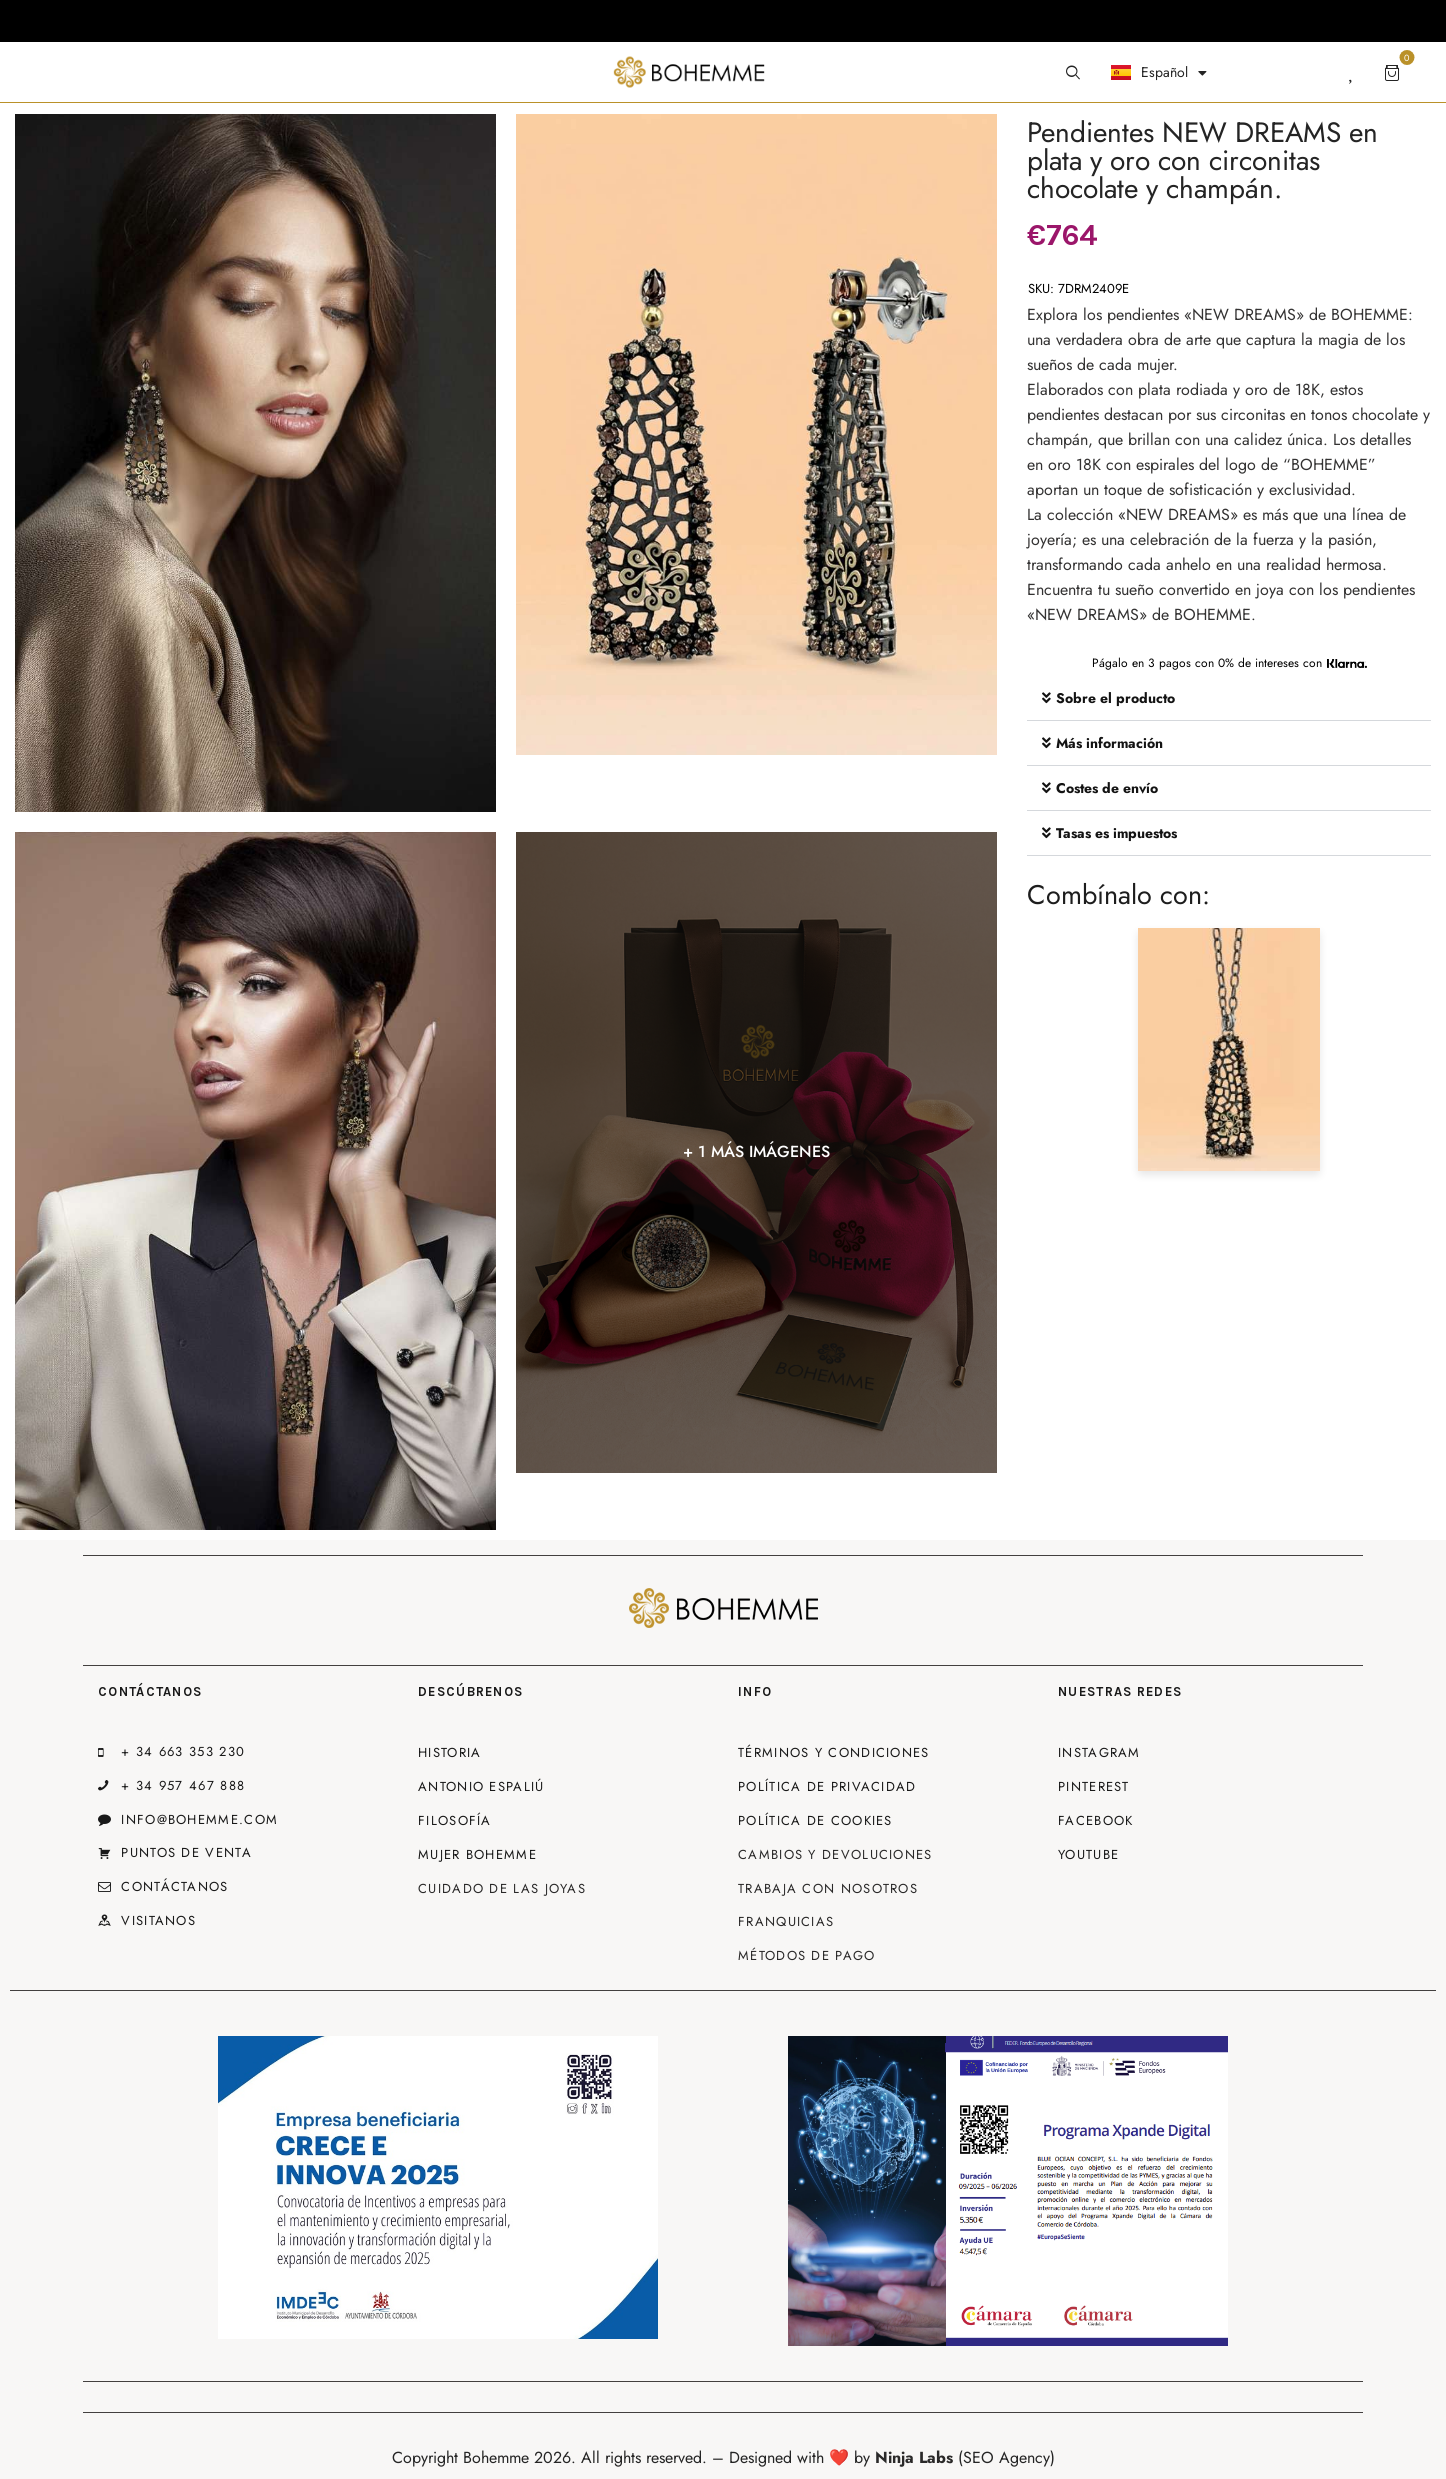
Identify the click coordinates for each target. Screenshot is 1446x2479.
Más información (1109, 743)
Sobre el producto (1115, 698)
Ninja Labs (914, 2457)
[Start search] (1073, 73)
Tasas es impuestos (1116, 833)
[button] (1229, 698)
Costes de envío (1107, 788)
